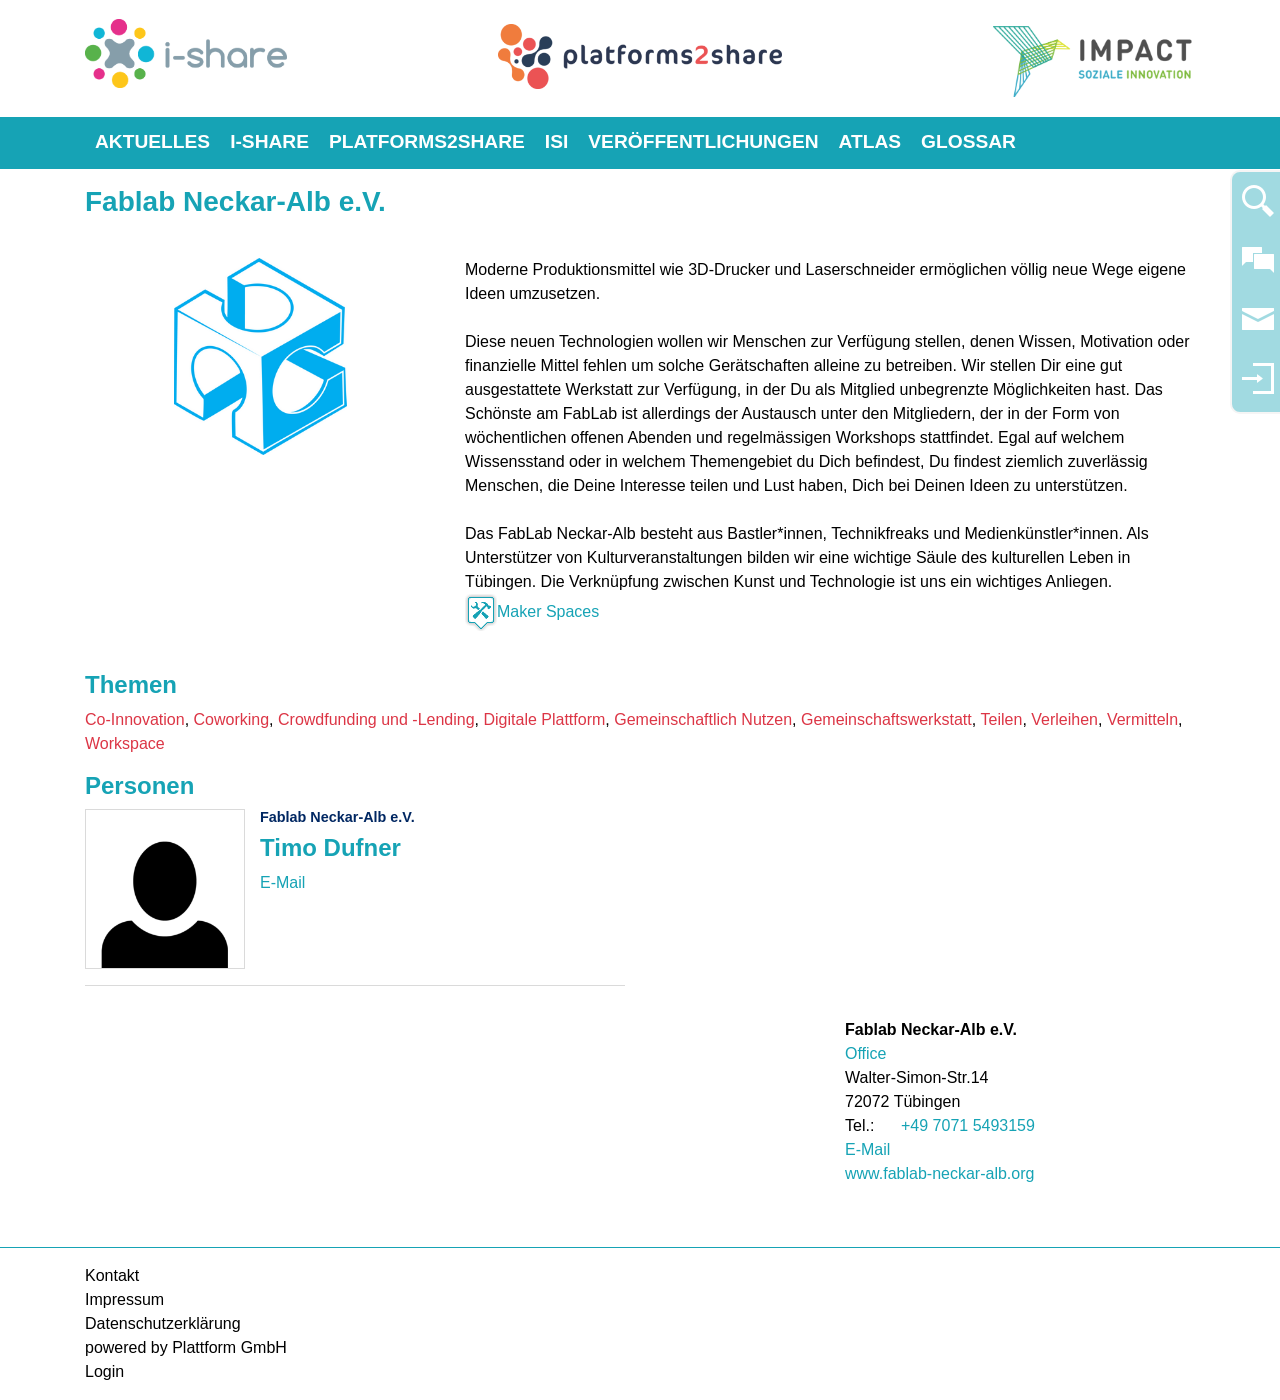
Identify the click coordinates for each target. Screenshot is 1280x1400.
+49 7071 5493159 (968, 1125)
